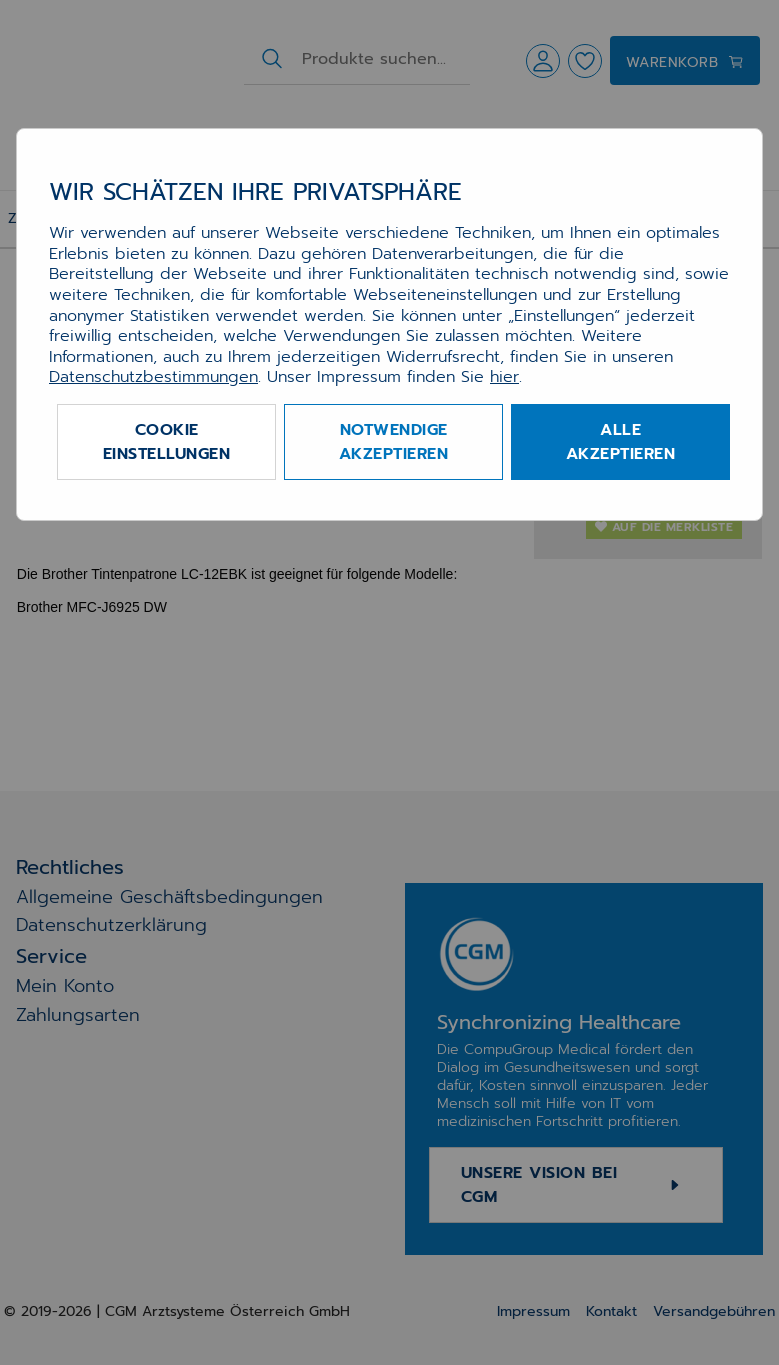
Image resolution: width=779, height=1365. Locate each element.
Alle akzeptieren (621, 442)
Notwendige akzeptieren (394, 442)
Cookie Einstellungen (167, 442)
